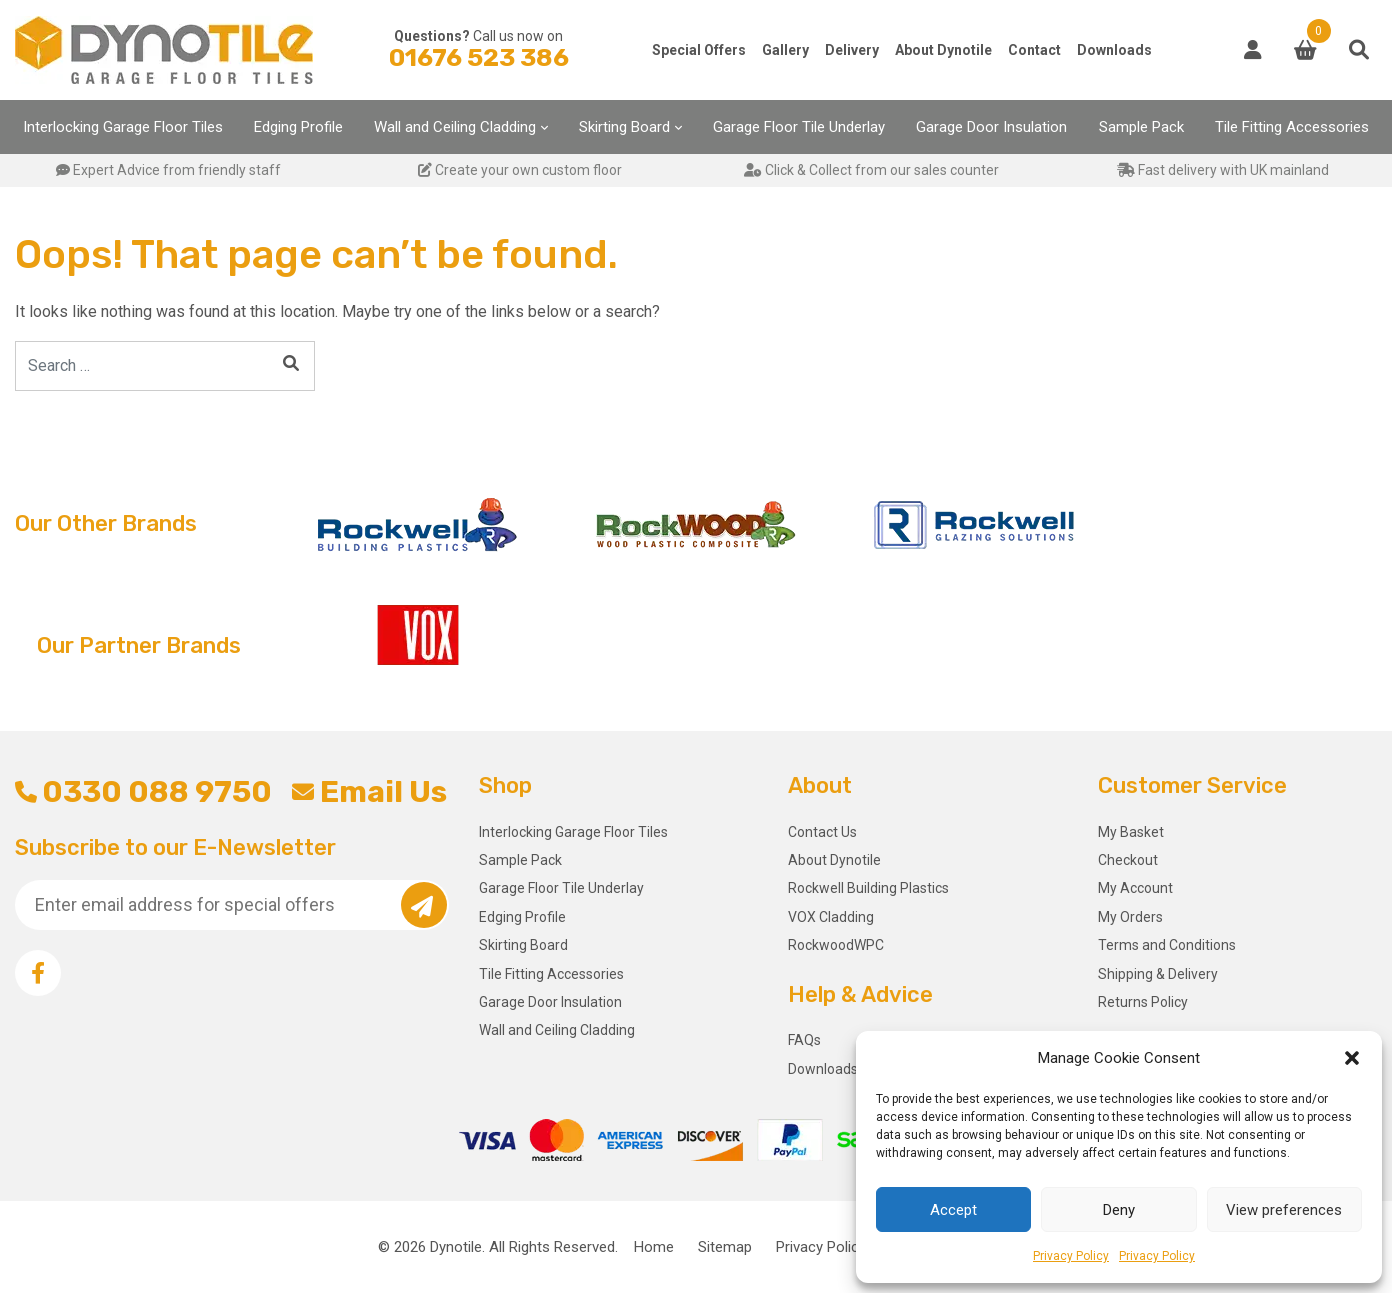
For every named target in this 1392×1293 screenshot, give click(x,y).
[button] (1352, 1058)
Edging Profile (298, 127)
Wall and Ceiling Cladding (455, 127)
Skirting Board (624, 127)
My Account (1135, 888)
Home (654, 1247)
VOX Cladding (831, 917)
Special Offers (699, 50)
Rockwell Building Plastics (868, 888)
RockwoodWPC (836, 945)
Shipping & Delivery (1158, 974)
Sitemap (725, 1247)
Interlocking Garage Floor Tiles (123, 127)
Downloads (1114, 50)
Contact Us (822, 832)
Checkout (1128, 860)
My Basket (1131, 832)
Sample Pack (1141, 127)
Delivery (852, 50)
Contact (1034, 50)
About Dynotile (943, 50)
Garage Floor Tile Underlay (799, 127)
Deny (1119, 1210)
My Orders (1130, 917)
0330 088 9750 (143, 792)
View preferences (1284, 1210)
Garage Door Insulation (991, 127)
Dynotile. (457, 1247)
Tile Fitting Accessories (1292, 127)
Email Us (369, 792)
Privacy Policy (1071, 1256)
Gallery (785, 50)
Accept (953, 1210)
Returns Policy (1143, 1002)
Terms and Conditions (1167, 945)
